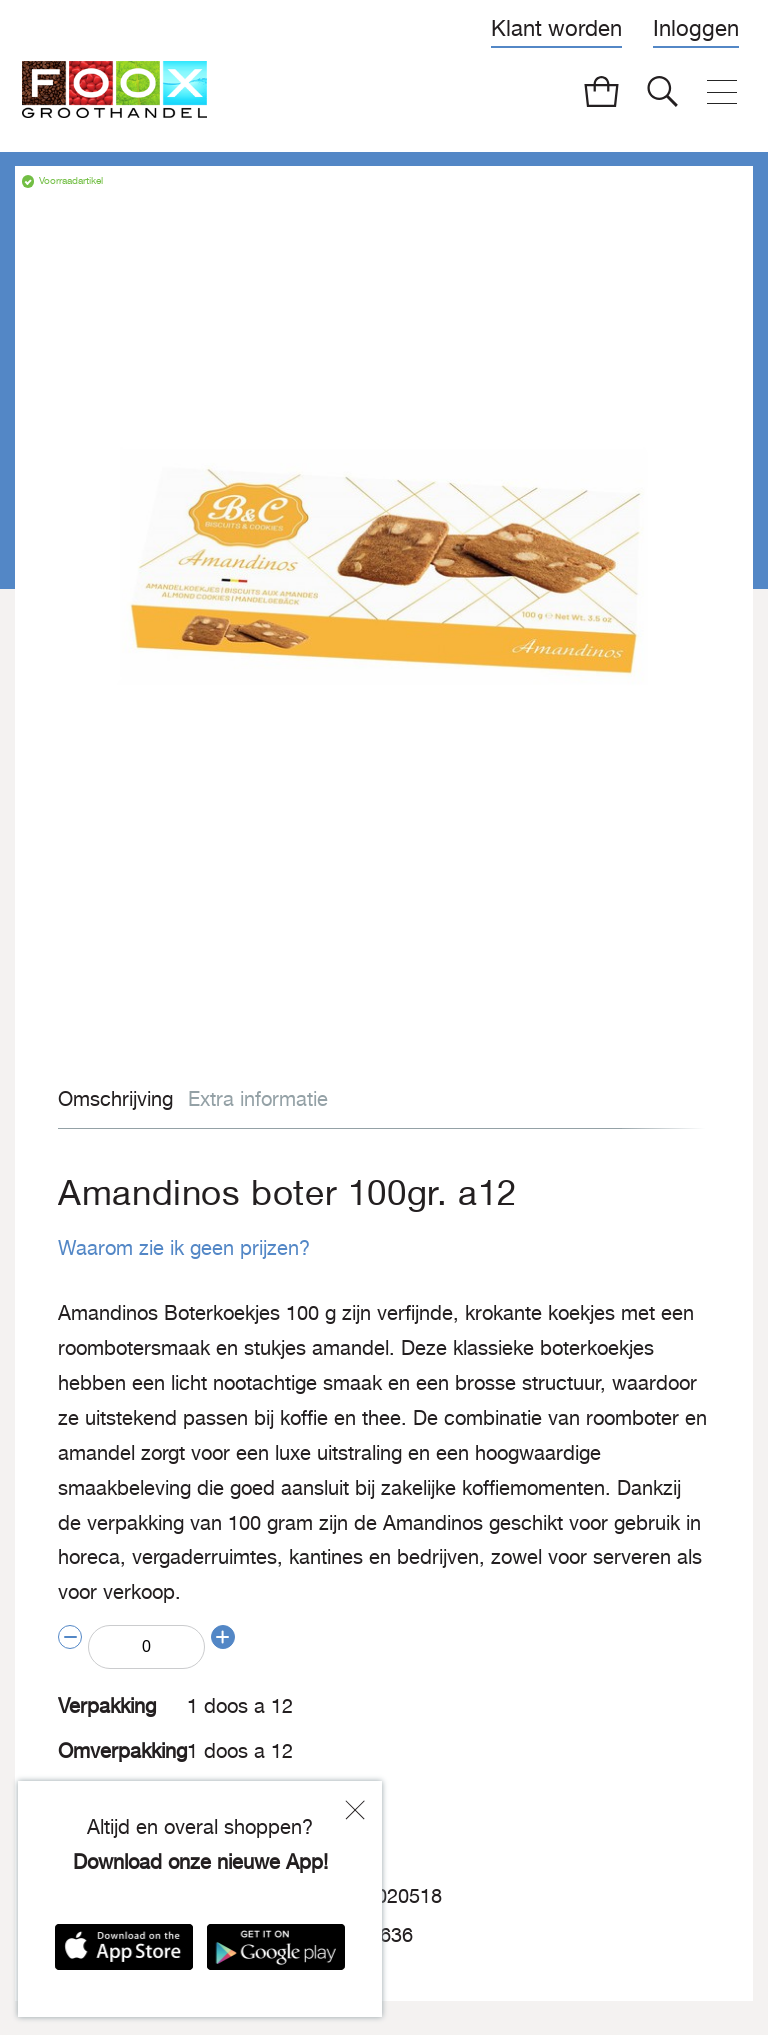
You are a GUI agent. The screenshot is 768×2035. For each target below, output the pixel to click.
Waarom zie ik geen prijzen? (171, 1247)
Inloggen (696, 28)
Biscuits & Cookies (250, 1775)
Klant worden (556, 28)
